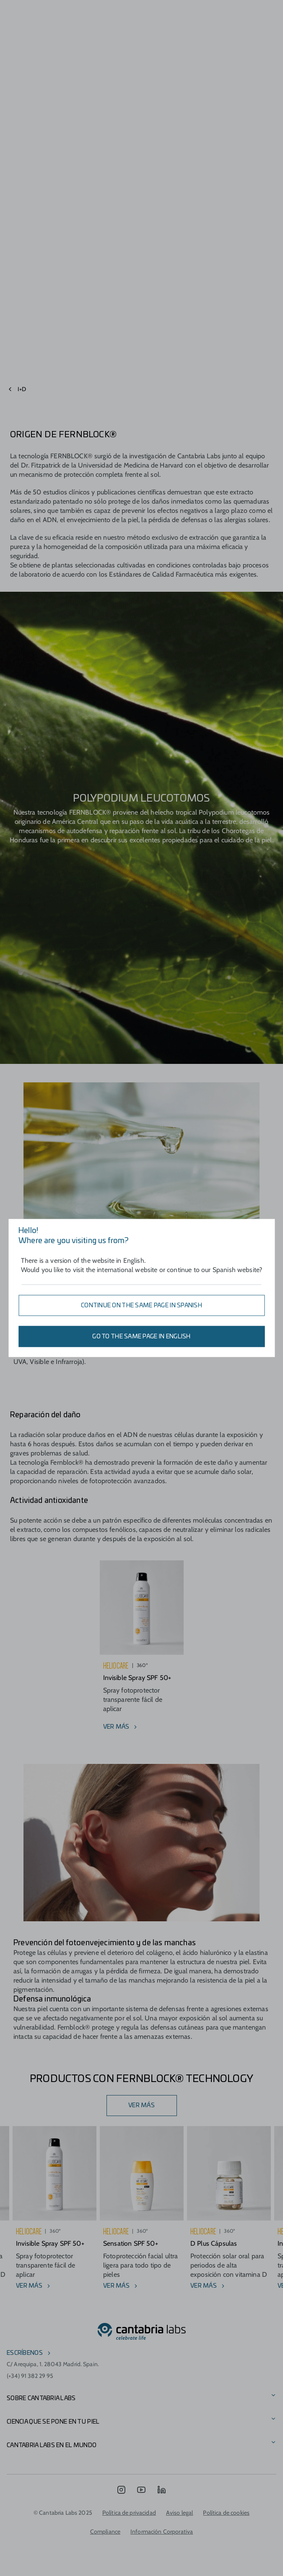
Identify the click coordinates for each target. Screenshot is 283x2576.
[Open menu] (42, 12)
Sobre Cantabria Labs (41, 2398)
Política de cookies (226, 2512)
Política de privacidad (129, 2512)
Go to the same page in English (141, 1337)
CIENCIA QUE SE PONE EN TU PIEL (53, 2422)
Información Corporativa (161, 2531)
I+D (22, 389)
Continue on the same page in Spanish (141, 1306)
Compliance (105, 2531)
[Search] (243, 11)
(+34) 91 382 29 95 (30, 2376)
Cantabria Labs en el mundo (51, 2445)
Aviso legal (179, 2512)
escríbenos (25, 2353)
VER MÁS (141, 2105)
